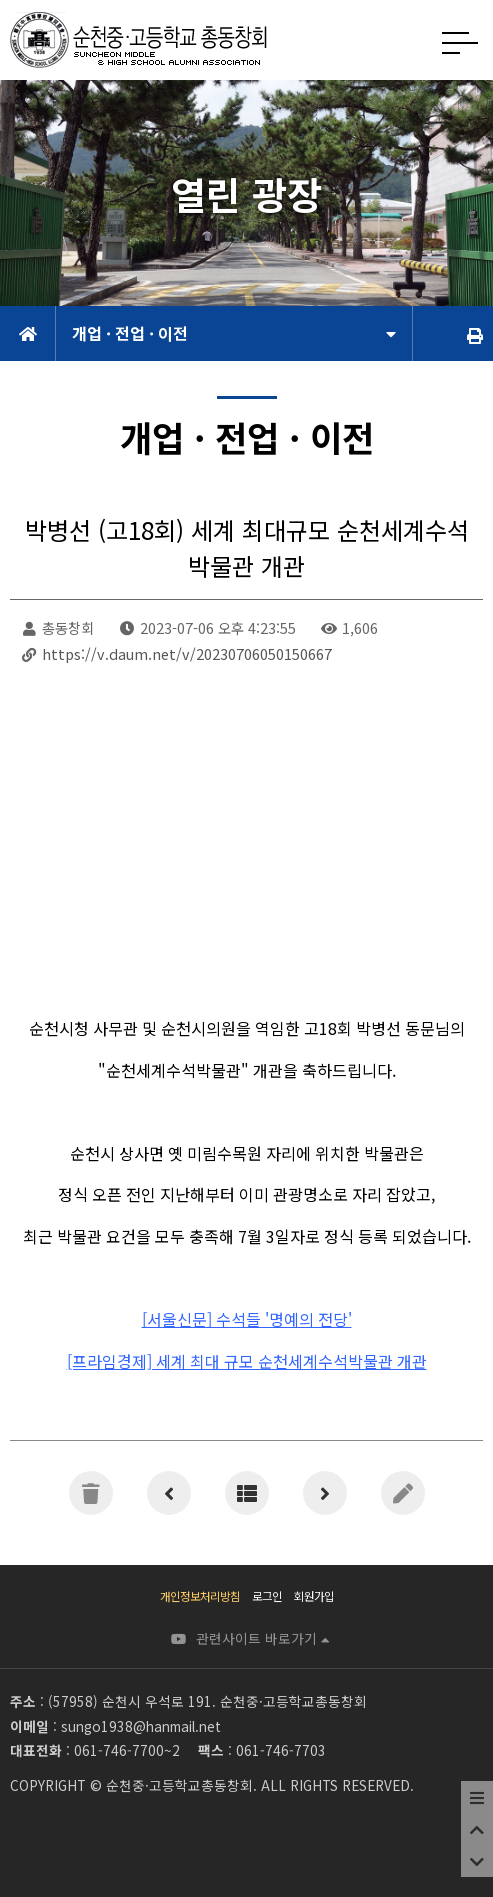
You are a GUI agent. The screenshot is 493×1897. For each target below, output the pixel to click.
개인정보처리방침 (200, 1596)
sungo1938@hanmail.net (141, 1726)
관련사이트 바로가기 (263, 1638)
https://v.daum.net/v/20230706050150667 (187, 653)
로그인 (267, 1596)
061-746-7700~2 (127, 1750)
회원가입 (314, 1596)
